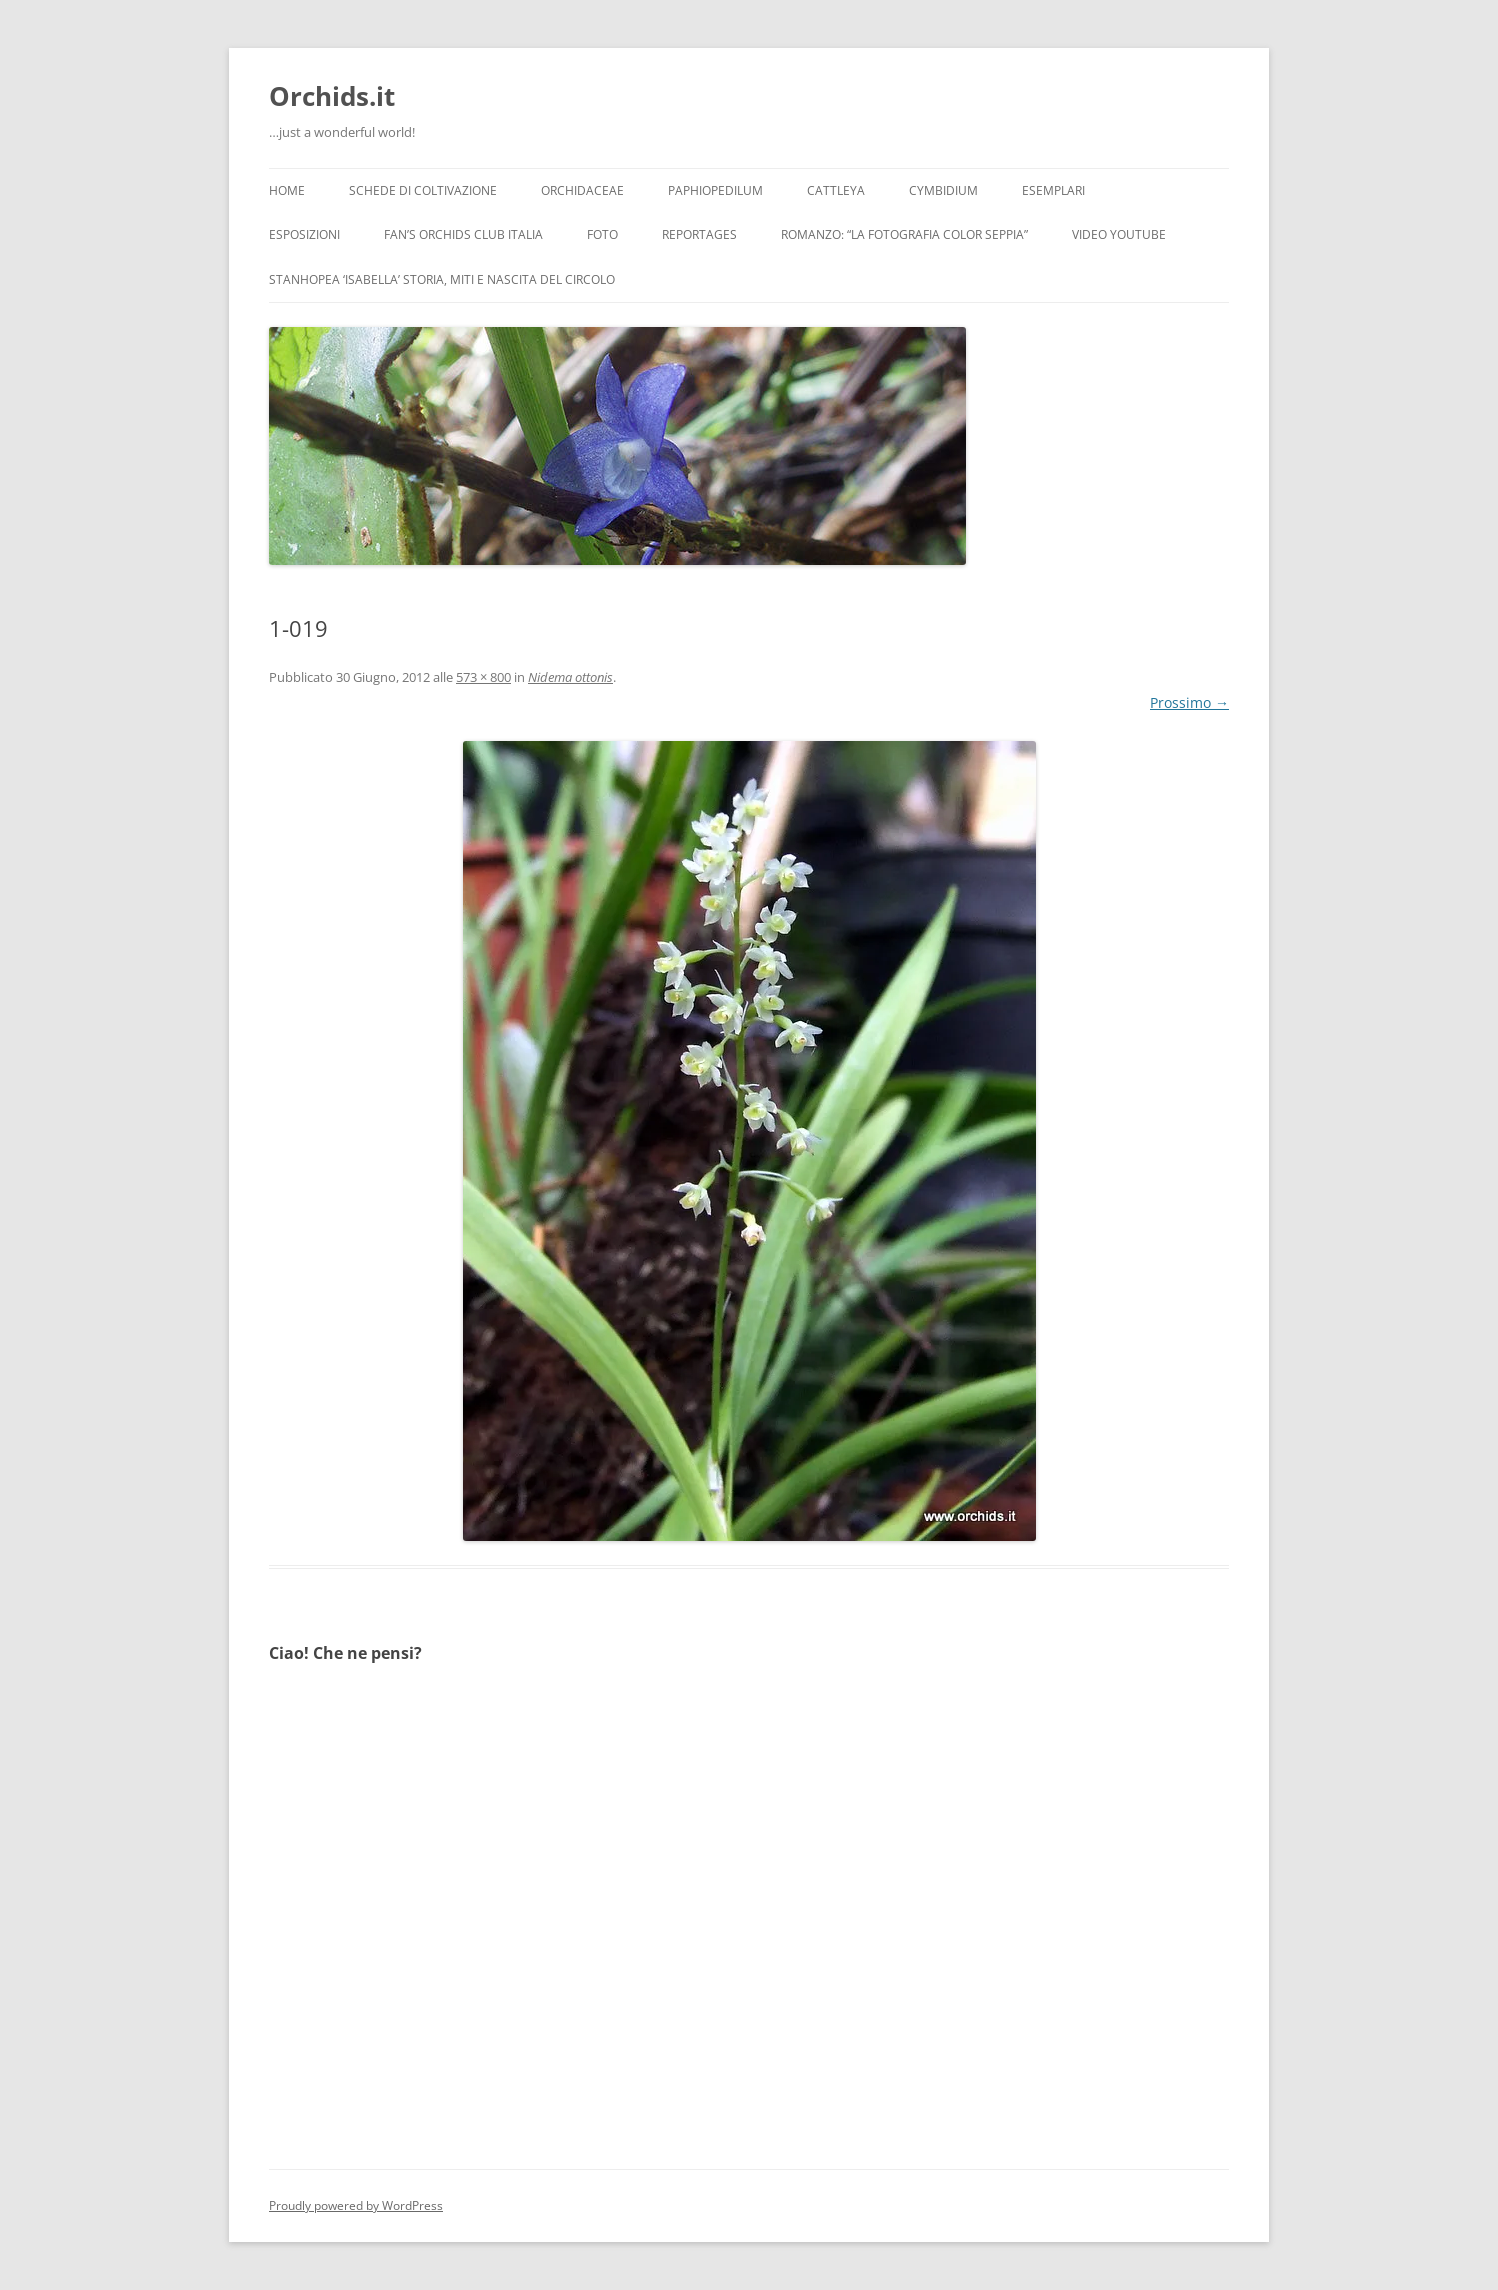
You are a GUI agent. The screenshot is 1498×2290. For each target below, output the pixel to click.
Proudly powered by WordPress (356, 2205)
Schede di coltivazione (423, 190)
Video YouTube (1119, 234)
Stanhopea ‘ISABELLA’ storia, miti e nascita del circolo (442, 279)
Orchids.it (332, 96)
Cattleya (836, 190)
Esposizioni (304, 234)
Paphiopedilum (715, 190)
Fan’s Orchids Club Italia (463, 234)
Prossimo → (1189, 702)
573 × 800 (483, 677)
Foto (602, 234)
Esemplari (1053, 190)
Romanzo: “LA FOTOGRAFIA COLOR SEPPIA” (904, 234)
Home (287, 190)
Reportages (699, 234)
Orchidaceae (582, 190)
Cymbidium (943, 190)
